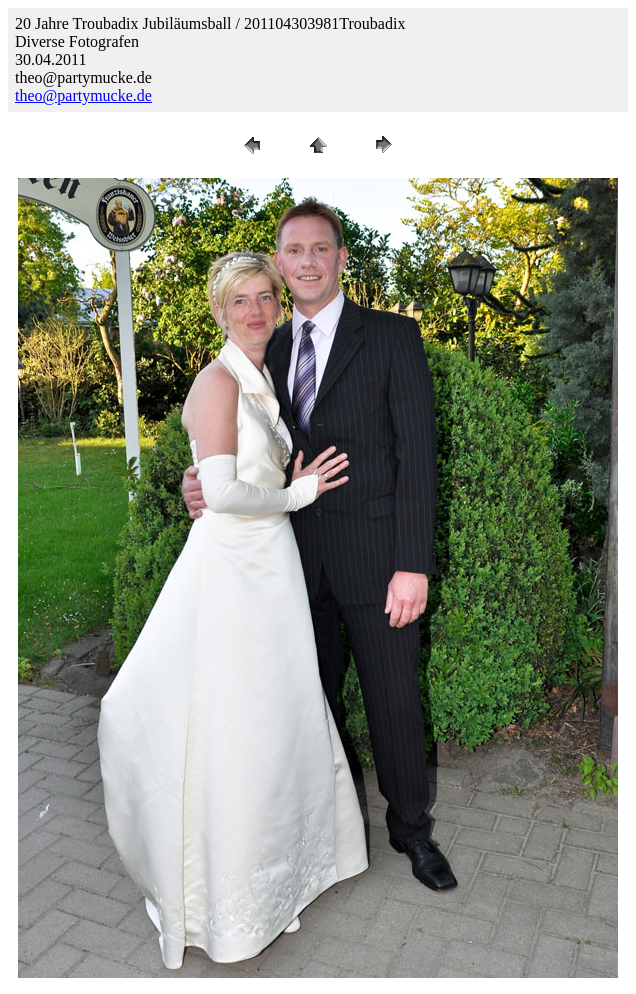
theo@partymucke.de (83, 95)
